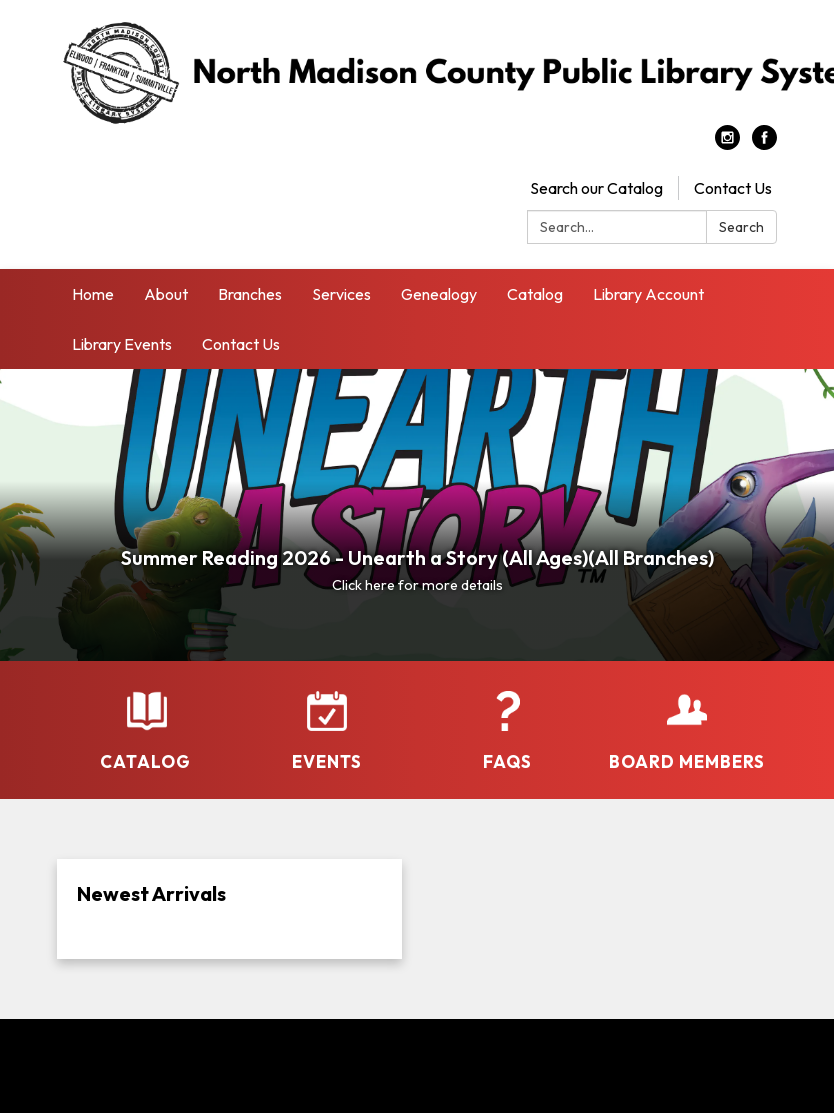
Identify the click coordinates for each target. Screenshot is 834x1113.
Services (341, 294)
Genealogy (439, 294)
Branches (250, 294)
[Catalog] (147, 731)
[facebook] (764, 144)
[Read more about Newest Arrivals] (229, 909)
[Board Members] (687, 731)
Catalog (535, 294)
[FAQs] (507, 731)
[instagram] (727, 144)
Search (741, 227)
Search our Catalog (596, 188)
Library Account (648, 294)
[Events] (327, 731)
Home (93, 294)
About (166, 294)
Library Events (122, 344)
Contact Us (733, 188)
